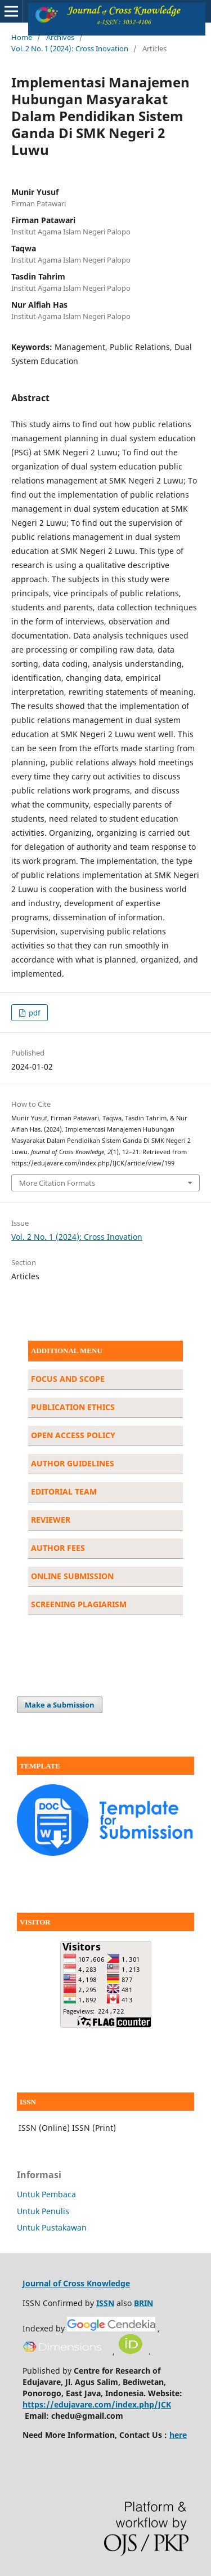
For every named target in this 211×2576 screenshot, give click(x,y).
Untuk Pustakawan (52, 2227)
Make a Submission (60, 1705)
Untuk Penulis (43, 2211)
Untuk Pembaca (46, 2194)
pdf (33, 1013)
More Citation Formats (57, 1183)
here (178, 2434)
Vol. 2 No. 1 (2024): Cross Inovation (69, 48)
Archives (60, 37)
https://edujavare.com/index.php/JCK (97, 2404)
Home (21, 37)
